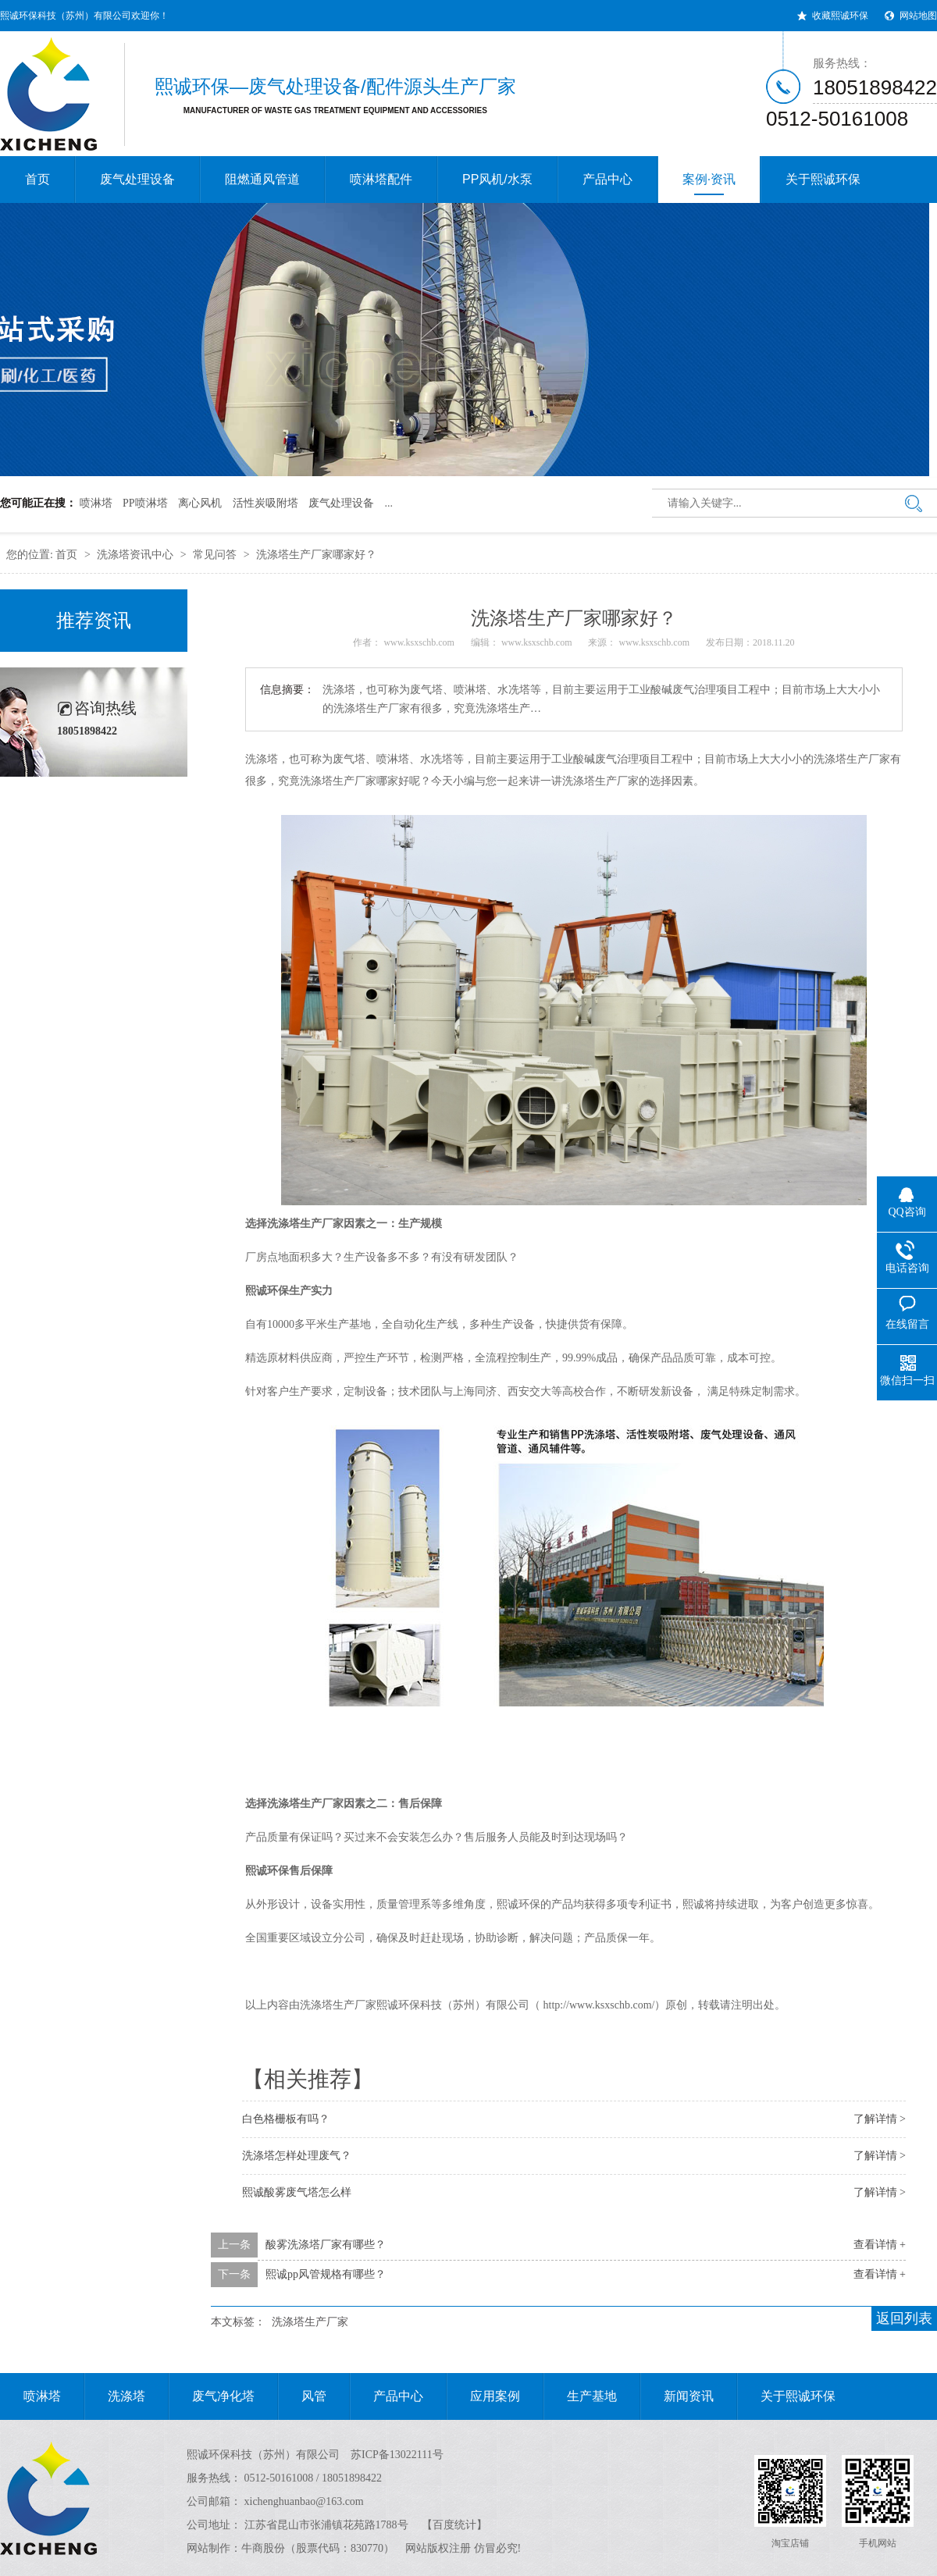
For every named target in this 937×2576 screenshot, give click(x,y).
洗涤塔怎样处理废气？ (296, 2155)
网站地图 (918, 15)
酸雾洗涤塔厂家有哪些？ (325, 2244)
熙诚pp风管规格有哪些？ (325, 2274)
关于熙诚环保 (823, 179)
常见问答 (215, 554)
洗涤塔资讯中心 (135, 554)
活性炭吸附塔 (265, 503)
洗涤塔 (114, 2396)
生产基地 (580, 2396)
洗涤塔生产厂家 (338, 781)
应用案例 (483, 2396)
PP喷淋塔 (145, 503)
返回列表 (904, 2318)
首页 (37, 179)
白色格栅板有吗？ (286, 2119)
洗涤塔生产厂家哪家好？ (316, 554)
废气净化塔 (212, 2396)
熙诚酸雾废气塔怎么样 (296, 2192)
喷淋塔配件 (381, 179)
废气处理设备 (137, 179)
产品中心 (607, 179)
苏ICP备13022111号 (397, 2454)
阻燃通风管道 (262, 179)
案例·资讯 (709, 184)
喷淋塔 (96, 503)
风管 (302, 2396)
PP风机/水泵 (497, 179)
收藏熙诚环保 (840, 15)
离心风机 (200, 503)
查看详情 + (879, 2244)
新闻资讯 (677, 2396)
